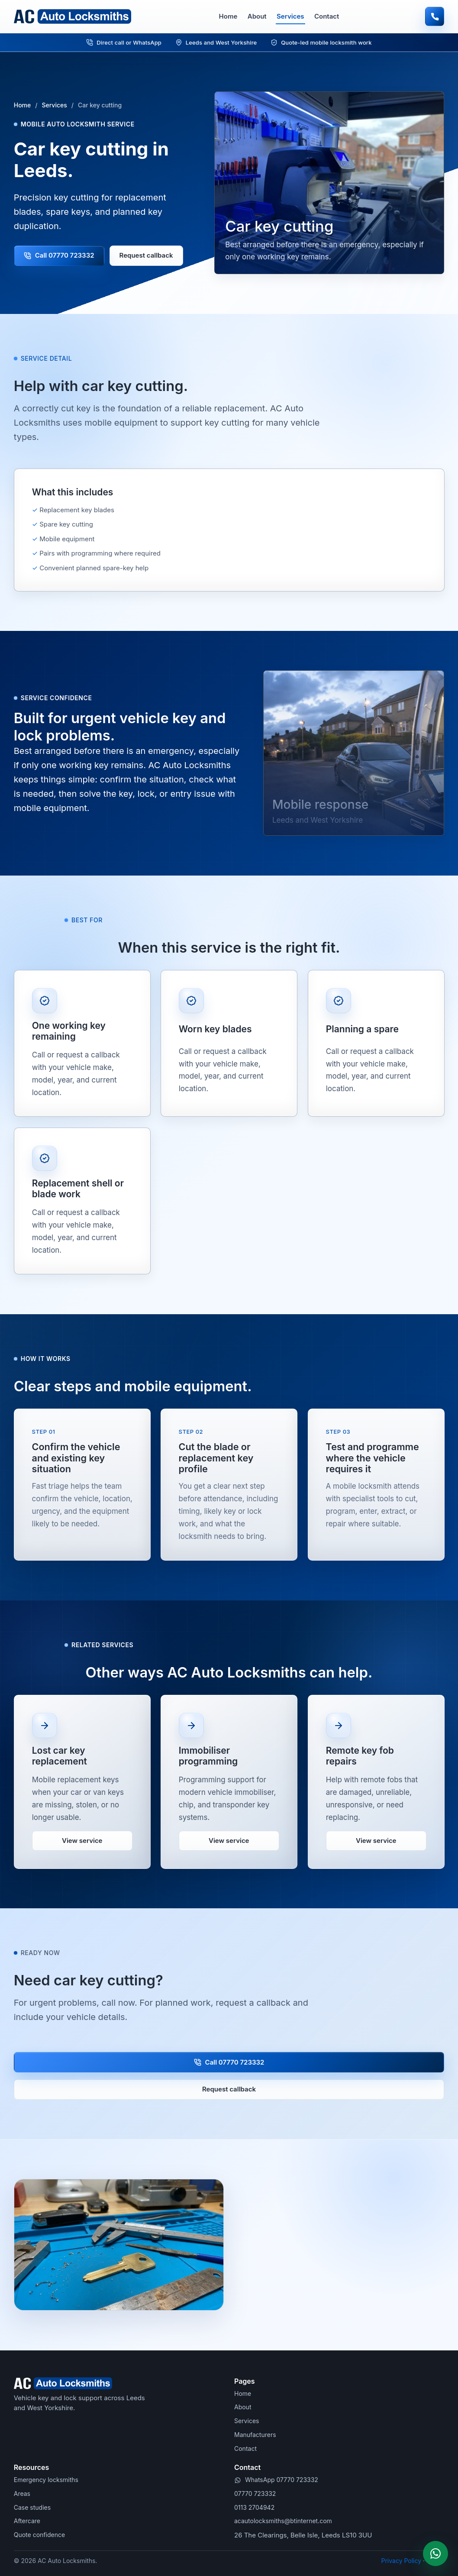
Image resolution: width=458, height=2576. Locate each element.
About (257, 16)
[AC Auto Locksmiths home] (73, 16)
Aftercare (27, 2520)
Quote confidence (39, 2534)
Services (290, 16)
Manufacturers (255, 2434)
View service (82, 1846)
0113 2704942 (254, 2507)
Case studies (32, 2507)
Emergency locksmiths (46, 2479)
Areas (22, 2493)
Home (228, 16)
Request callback (146, 255)
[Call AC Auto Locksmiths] (434, 16)
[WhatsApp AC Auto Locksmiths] (435, 2553)
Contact (326, 16)
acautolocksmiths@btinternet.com (283, 2520)
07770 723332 (255, 2493)
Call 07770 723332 (59, 255)
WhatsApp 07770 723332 (281, 2479)
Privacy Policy (401, 2560)
